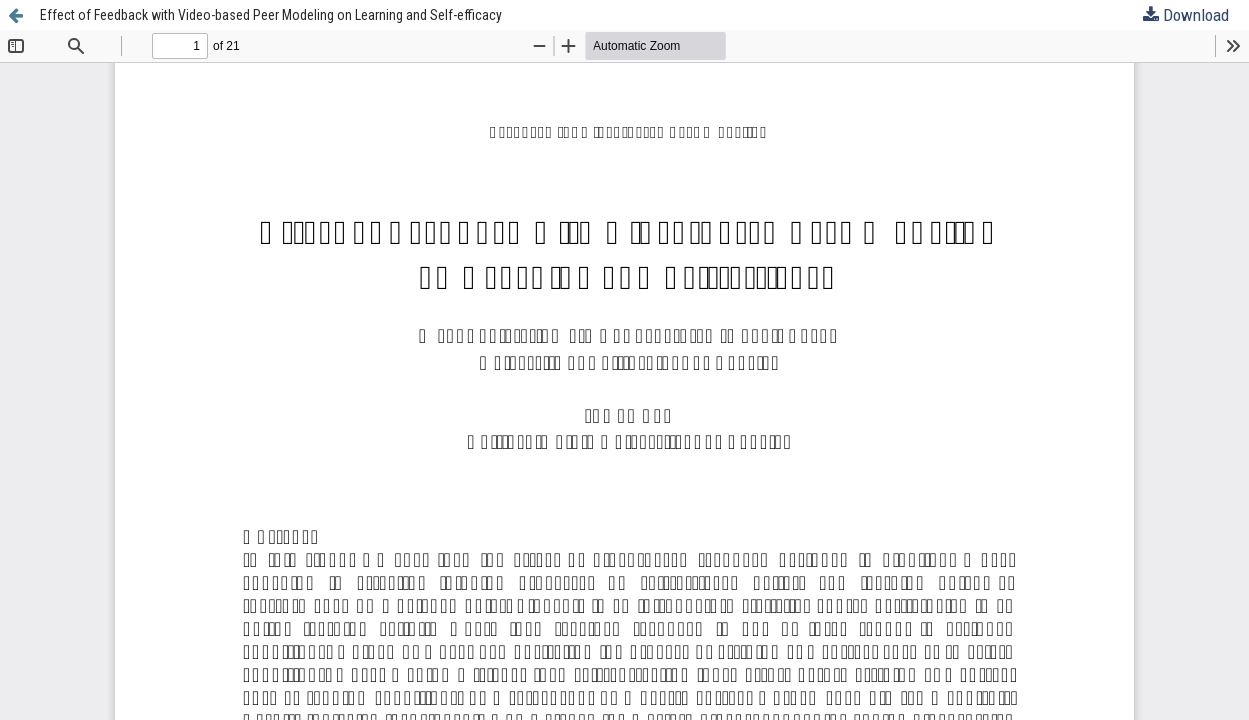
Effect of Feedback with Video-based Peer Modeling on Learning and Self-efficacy (271, 15)
